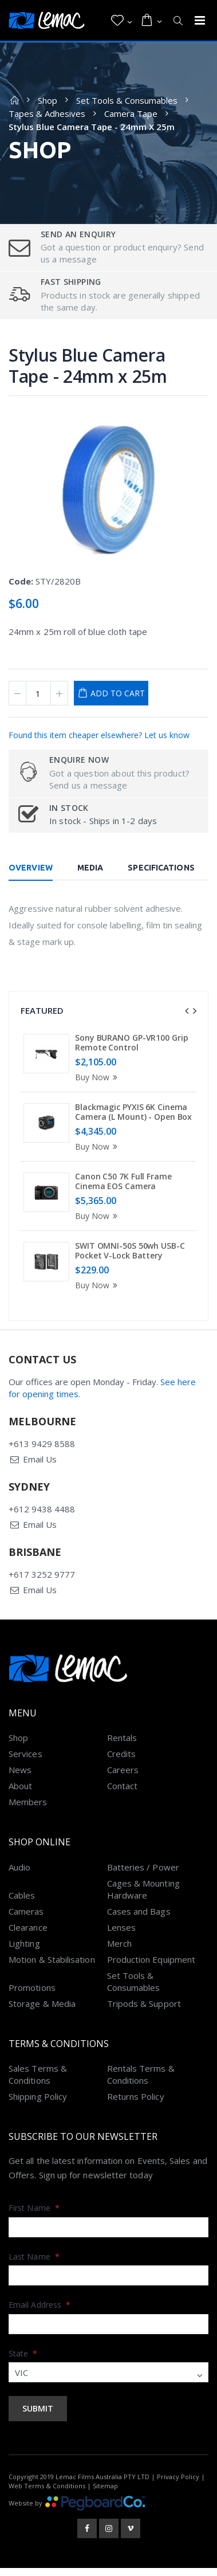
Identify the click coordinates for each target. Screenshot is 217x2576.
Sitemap (105, 2494)
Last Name (34, 2265)
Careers (123, 1778)
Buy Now (98, 1077)
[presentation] (187, 1011)
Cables (22, 1904)
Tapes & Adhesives (47, 113)
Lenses (121, 1936)
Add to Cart (117, 693)
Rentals (122, 1746)
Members (28, 1810)
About (20, 1794)
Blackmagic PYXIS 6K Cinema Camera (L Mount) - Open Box (133, 1112)
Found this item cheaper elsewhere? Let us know (99, 735)
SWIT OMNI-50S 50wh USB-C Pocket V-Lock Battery (130, 1250)
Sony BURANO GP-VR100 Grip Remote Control (131, 1042)
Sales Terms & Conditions (38, 2083)
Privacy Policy (178, 2485)
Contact (122, 1794)
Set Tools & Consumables (126, 100)
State (23, 2362)
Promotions (32, 1996)
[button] (121, 21)
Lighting (24, 1952)
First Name (34, 2216)
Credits (121, 1762)
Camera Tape (130, 113)
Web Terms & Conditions (47, 2494)
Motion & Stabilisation (52, 1968)
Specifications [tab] (161, 867)
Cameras (26, 1920)
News (20, 1778)
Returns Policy (135, 2105)
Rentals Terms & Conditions (141, 2083)
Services (25, 1762)
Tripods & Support (144, 2012)
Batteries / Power (143, 1875)
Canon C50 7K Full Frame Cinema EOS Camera (123, 1181)
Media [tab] (90, 867)
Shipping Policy (38, 2105)
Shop (47, 100)
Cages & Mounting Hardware (143, 1898)
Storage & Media (42, 2012)
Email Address (39, 2313)
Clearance (28, 1936)
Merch (119, 1952)
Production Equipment (151, 1968)
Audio (19, 1875)
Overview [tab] (31, 867)
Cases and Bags (139, 1920)
